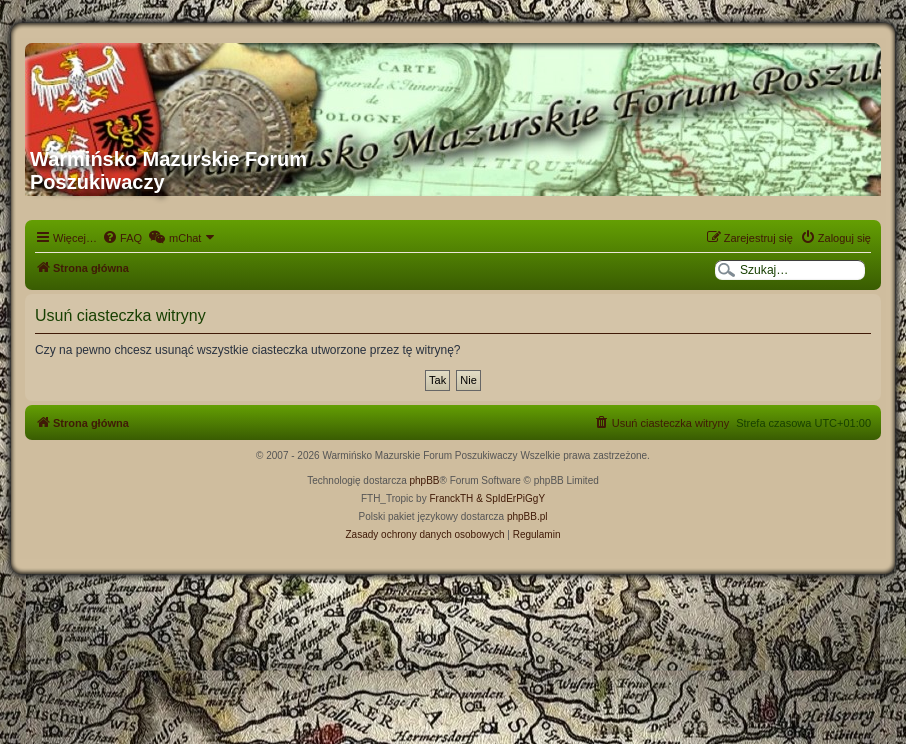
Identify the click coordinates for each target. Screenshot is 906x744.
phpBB (425, 480)
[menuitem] (122, 238)
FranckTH (451, 498)
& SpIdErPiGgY (510, 498)
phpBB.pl (527, 516)
